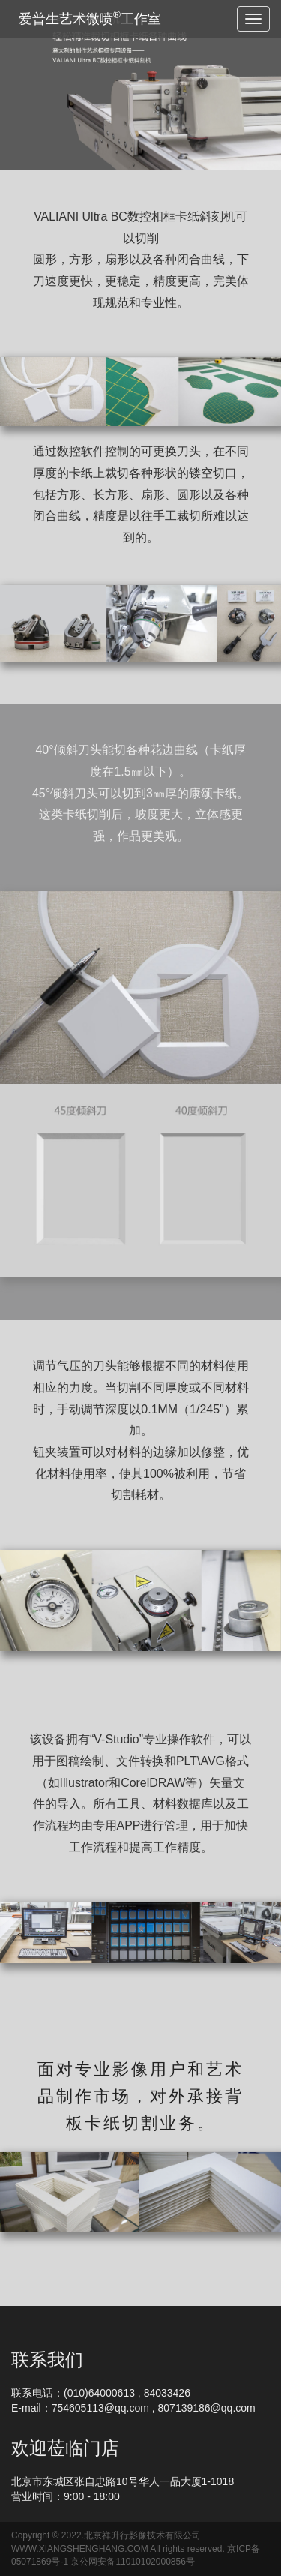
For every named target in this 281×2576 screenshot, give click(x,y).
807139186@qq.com (207, 2408)
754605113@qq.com (100, 2408)
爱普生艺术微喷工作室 (90, 17)
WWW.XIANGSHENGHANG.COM (79, 2549)
